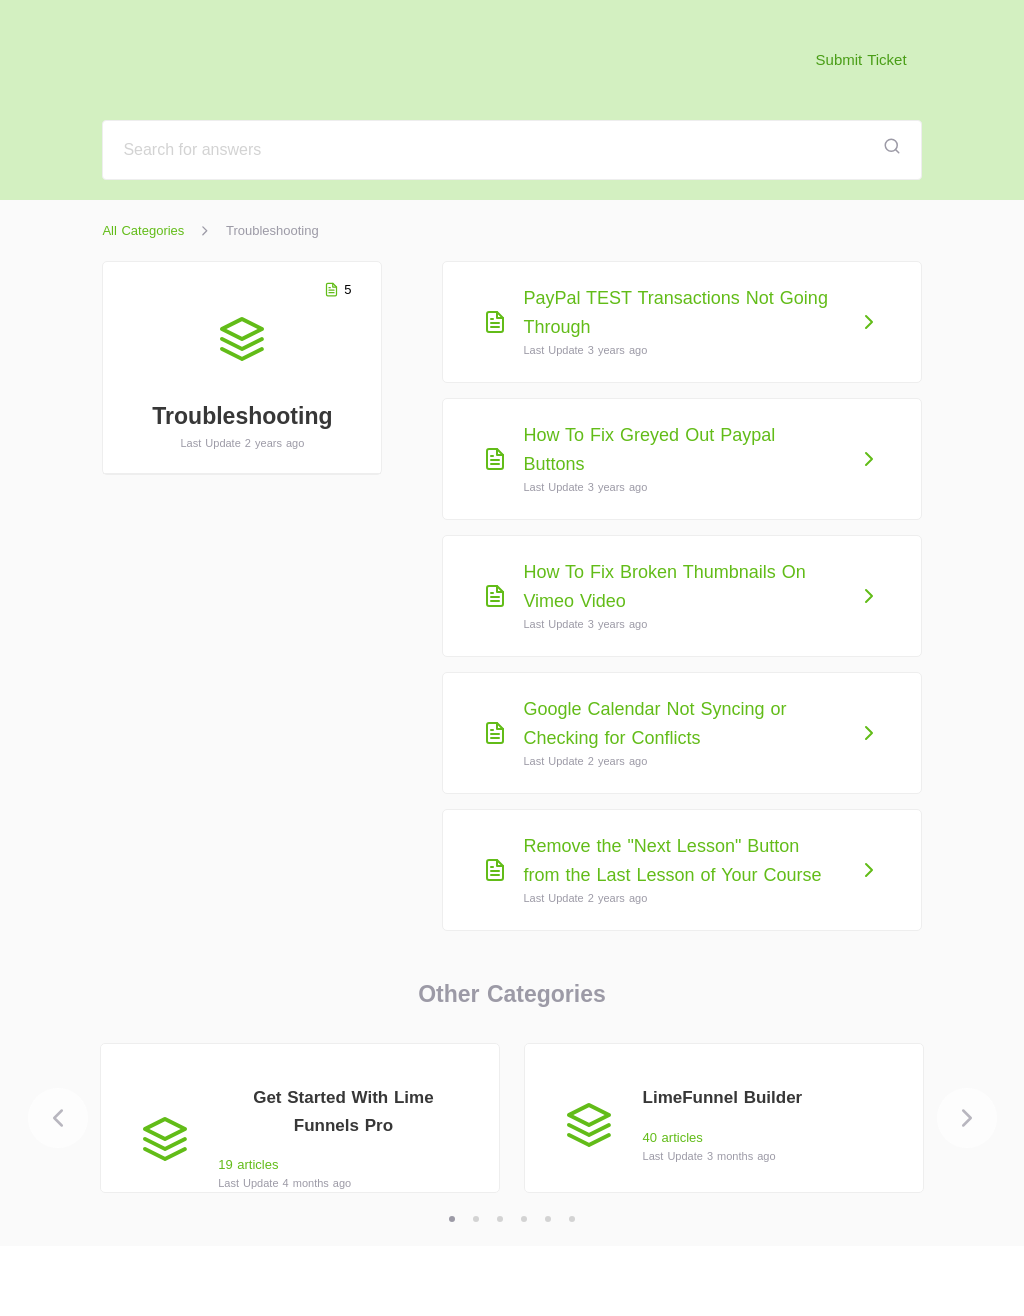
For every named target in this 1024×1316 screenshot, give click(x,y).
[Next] (967, 1118)
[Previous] (58, 1118)
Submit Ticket (861, 59)
